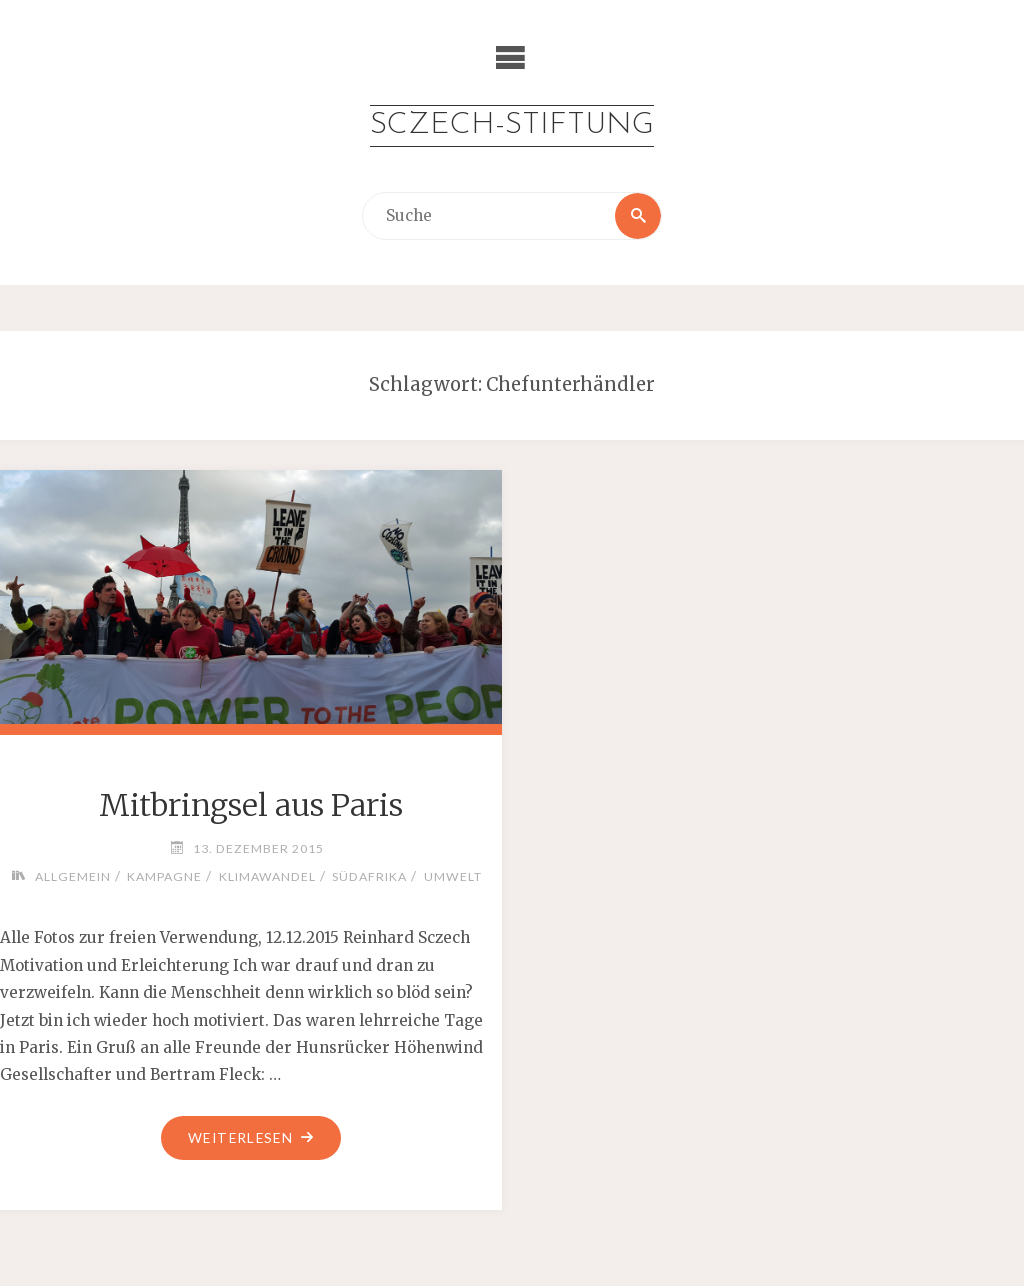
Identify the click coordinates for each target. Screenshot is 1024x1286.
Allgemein (73, 876)
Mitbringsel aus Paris (251, 805)
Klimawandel (267, 876)
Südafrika (369, 876)
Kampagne (164, 876)
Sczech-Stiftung (512, 125)
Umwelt (453, 876)
